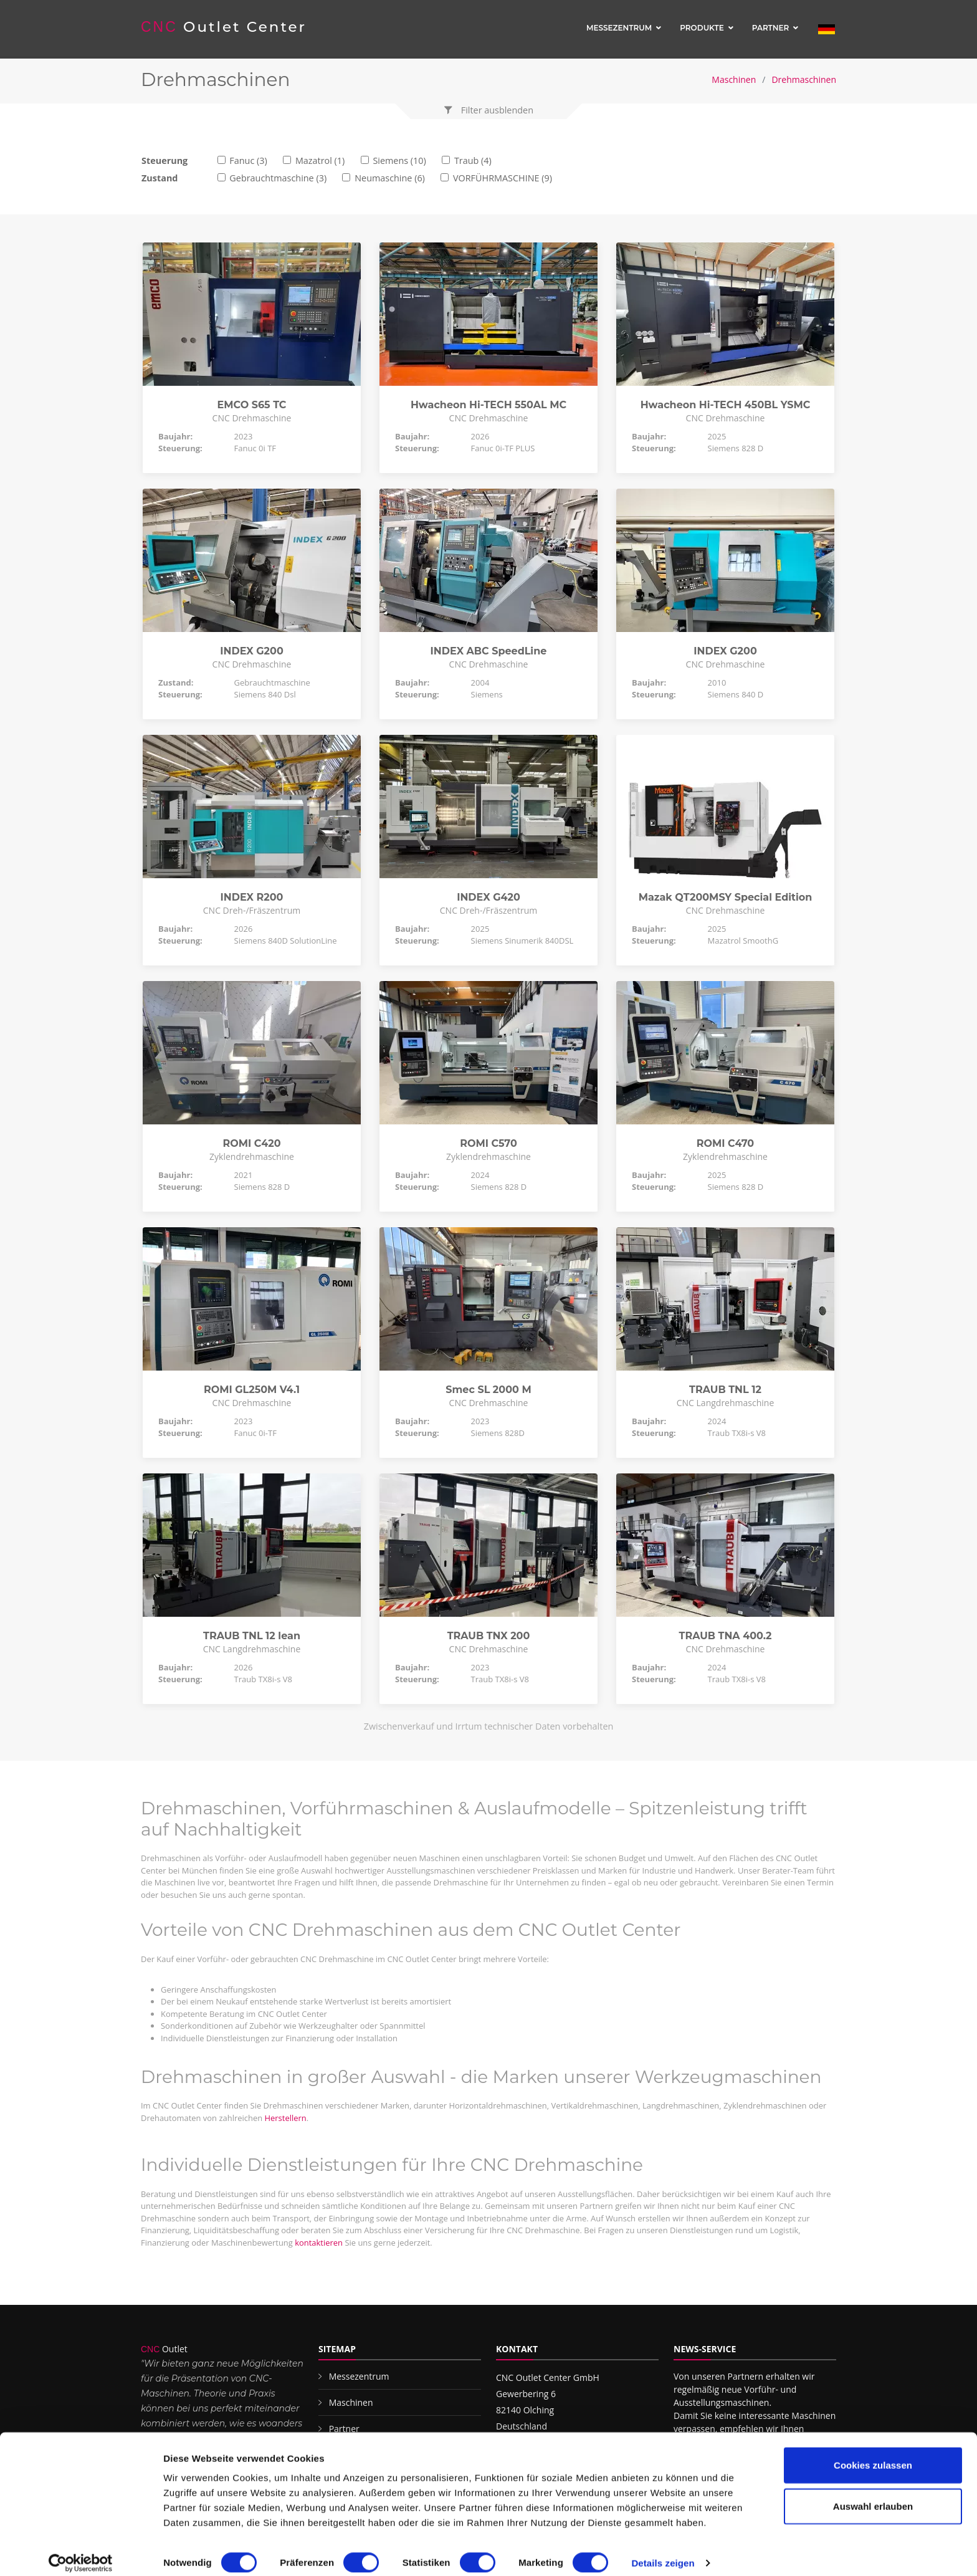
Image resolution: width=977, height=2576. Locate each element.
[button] (488, 110)
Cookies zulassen (873, 2453)
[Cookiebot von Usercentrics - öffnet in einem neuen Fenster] (80, 2551)
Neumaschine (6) (390, 178)
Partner (770, 27)
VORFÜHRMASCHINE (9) (502, 178)
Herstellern (285, 2118)
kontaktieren (319, 2242)
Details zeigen (662, 2551)
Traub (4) (473, 160)
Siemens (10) (399, 160)
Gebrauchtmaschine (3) (277, 178)
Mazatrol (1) (320, 160)
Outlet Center (224, 27)
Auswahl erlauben (873, 2494)
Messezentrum (619, 27)
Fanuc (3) (248, 160)
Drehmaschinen (803, 79)
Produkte (702, 27)
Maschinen (734, 79)
